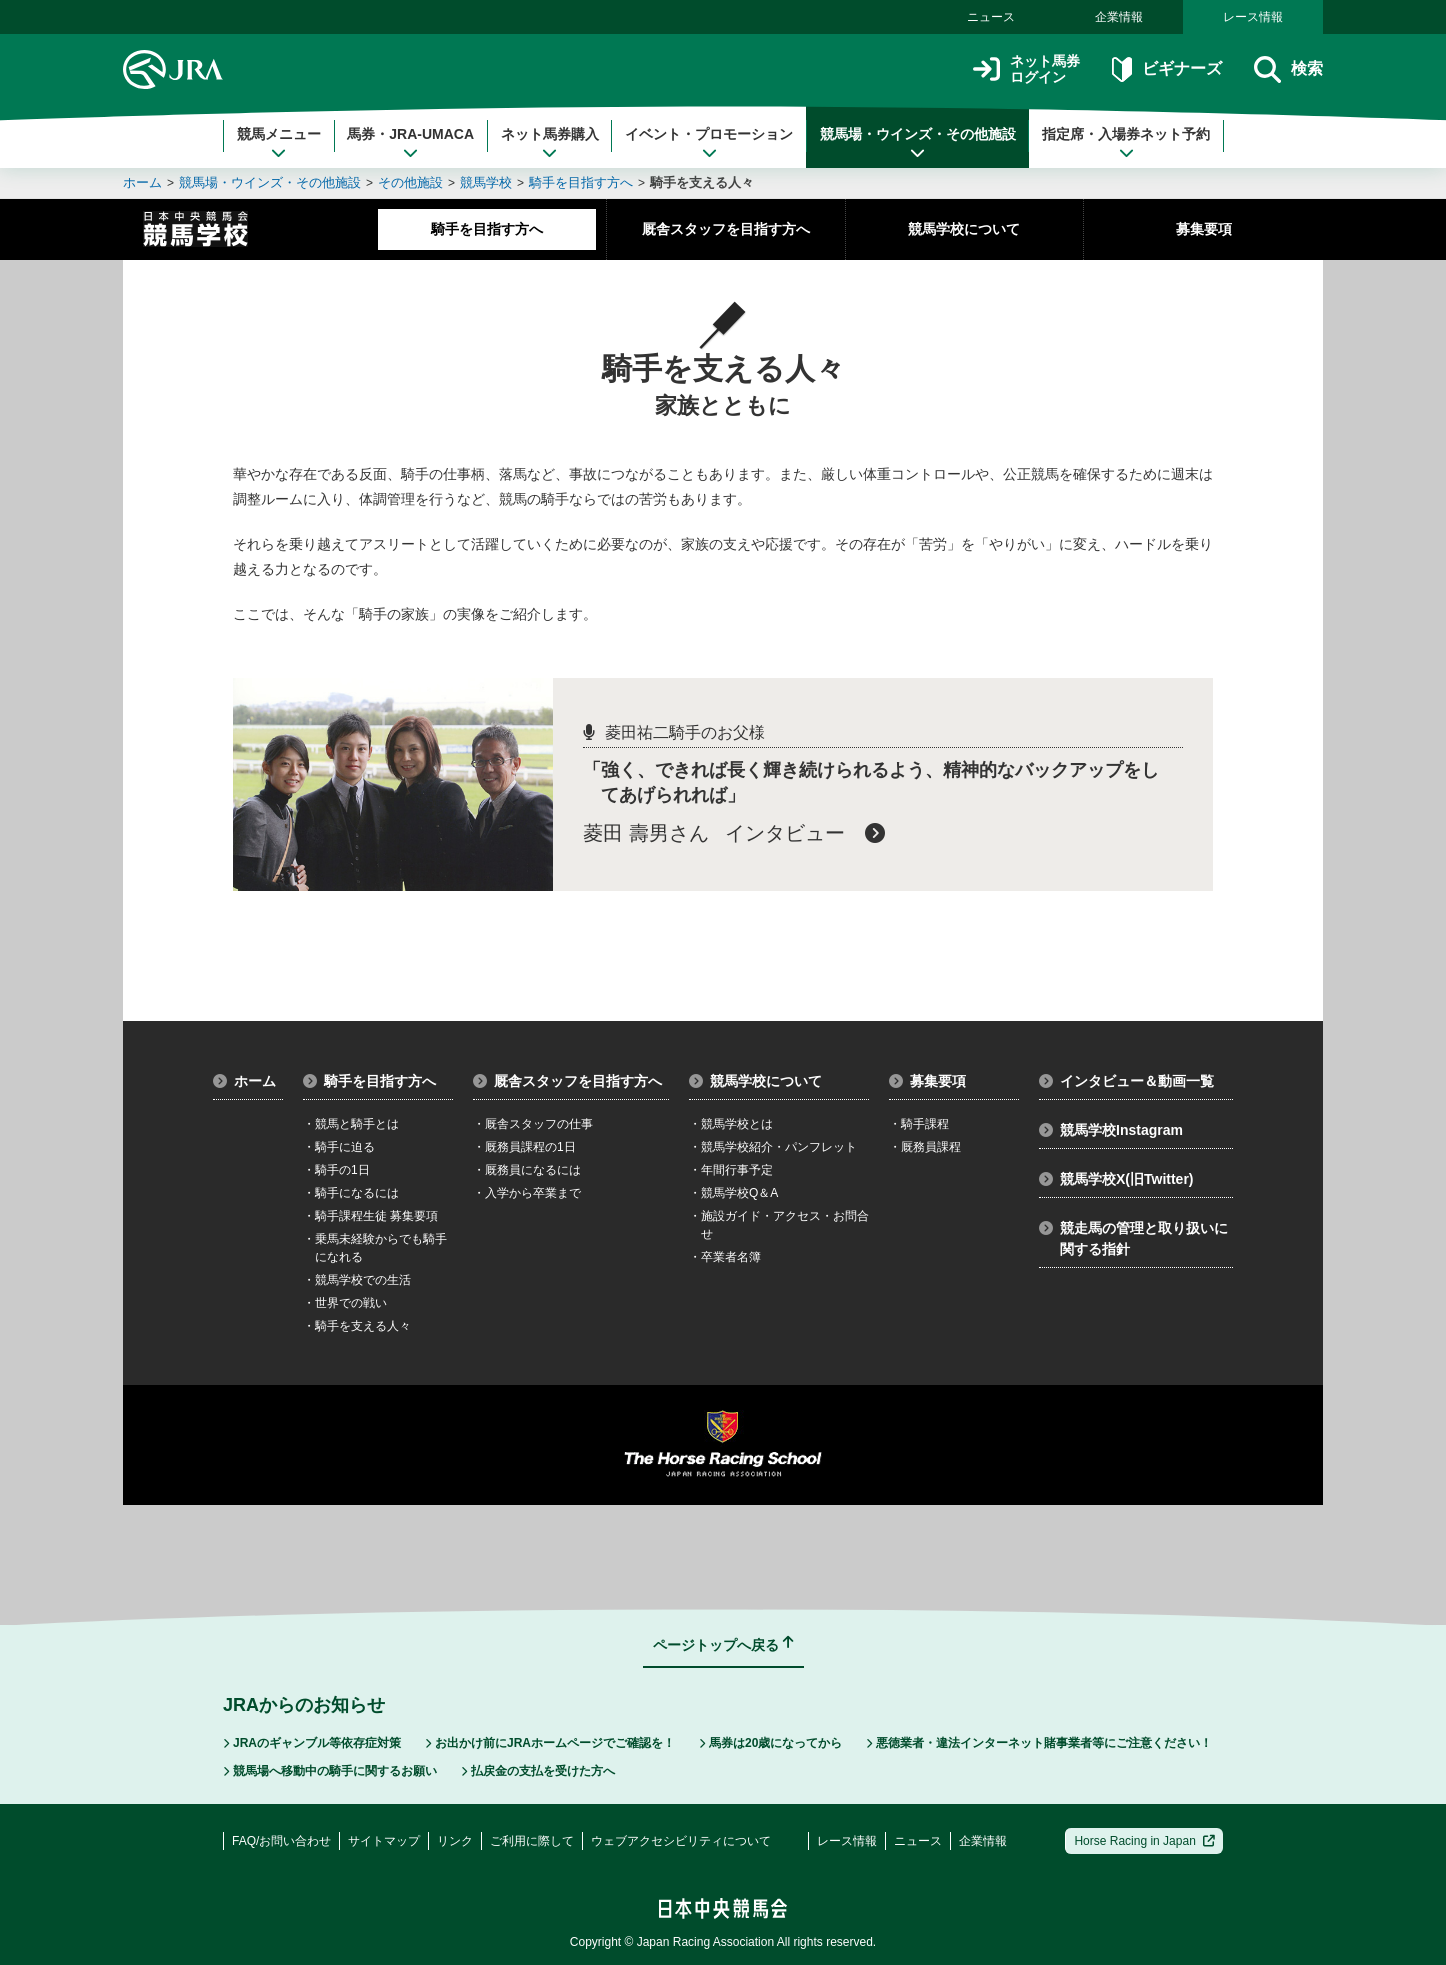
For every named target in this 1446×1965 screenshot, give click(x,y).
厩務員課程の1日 (524, 1147)
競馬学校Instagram (1111, 1130)
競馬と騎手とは (351, 1124)
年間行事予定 (731, 1170)
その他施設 (410, 182)
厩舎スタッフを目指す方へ (726, 229)
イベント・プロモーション (709, 143)
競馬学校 (486, 182)
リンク (455, 1841)
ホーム (142, 182)
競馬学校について (964, 229)
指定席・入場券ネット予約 (1126, 143)
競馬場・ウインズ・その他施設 (918, 143)
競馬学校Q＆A (733, 1193)
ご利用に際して (532, 1841)
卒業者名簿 (725, 1257)
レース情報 (1253, 17)
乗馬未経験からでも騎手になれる (375, 1248)
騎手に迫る (339, 1147)
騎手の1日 (336, 1170)
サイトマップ (384, 1841)
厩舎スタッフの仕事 (533, 1124)
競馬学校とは (731, 1124)
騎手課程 (919, 1124)
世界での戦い (345, 1303)
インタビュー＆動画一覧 (1126, 1081)
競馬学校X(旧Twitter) (1116, 1179)
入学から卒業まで (527, 1193)
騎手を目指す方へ (581, 182)
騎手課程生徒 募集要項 (370, 1216)
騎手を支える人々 (702, 182)
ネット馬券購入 (550, 143)
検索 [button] (1288, 69)
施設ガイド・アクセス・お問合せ (779, 1225)
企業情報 (1119, 17)
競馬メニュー (279, 143)
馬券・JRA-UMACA (410, 143)
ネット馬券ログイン (1026, 69)
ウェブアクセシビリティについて (681, 1841)
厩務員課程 (925, 1147)
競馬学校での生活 (357, 1280)
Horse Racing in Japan (1144, 1841)
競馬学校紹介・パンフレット (773, 1147)
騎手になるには (351, 1193)
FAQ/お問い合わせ (281, 1841)
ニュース (991, 17)
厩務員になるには (527, 1170)
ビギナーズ (1166, 69)
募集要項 (1204, 229)
